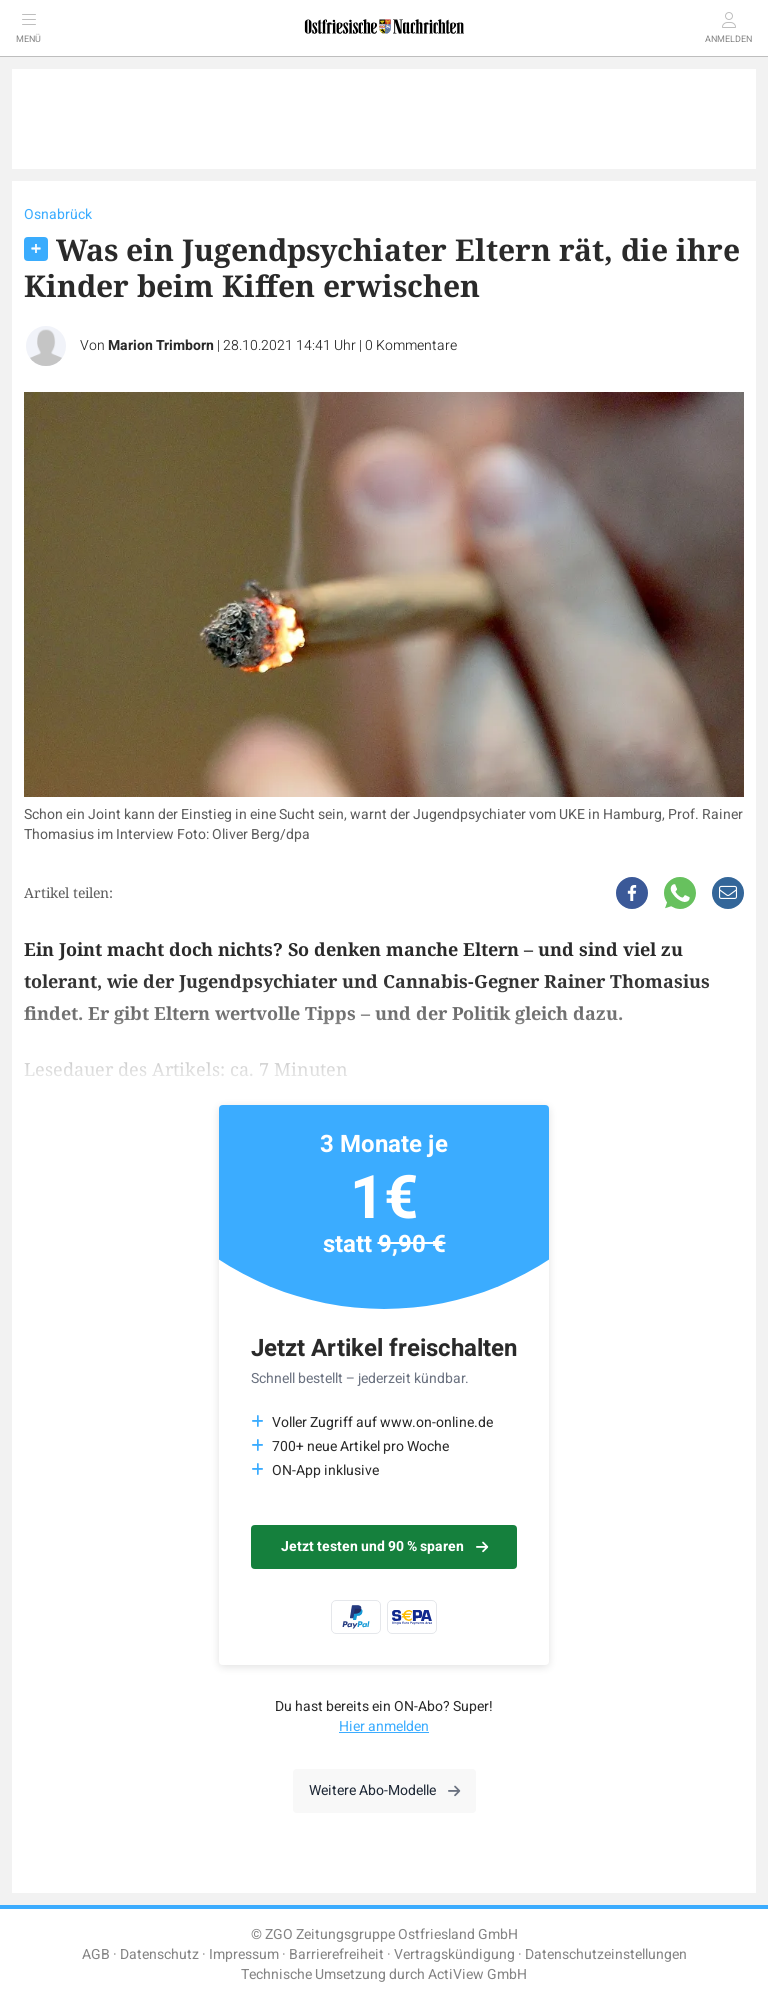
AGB (96, 1954)
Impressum (244, 1954)
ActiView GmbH (477, 1974)
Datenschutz (159, 1954)
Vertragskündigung (454, 1954)
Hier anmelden (384, 1726)
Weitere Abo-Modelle (384, 1790)
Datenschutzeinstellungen (606, 1954)
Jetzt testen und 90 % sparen (384, 1546)
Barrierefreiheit (336, 1954)
